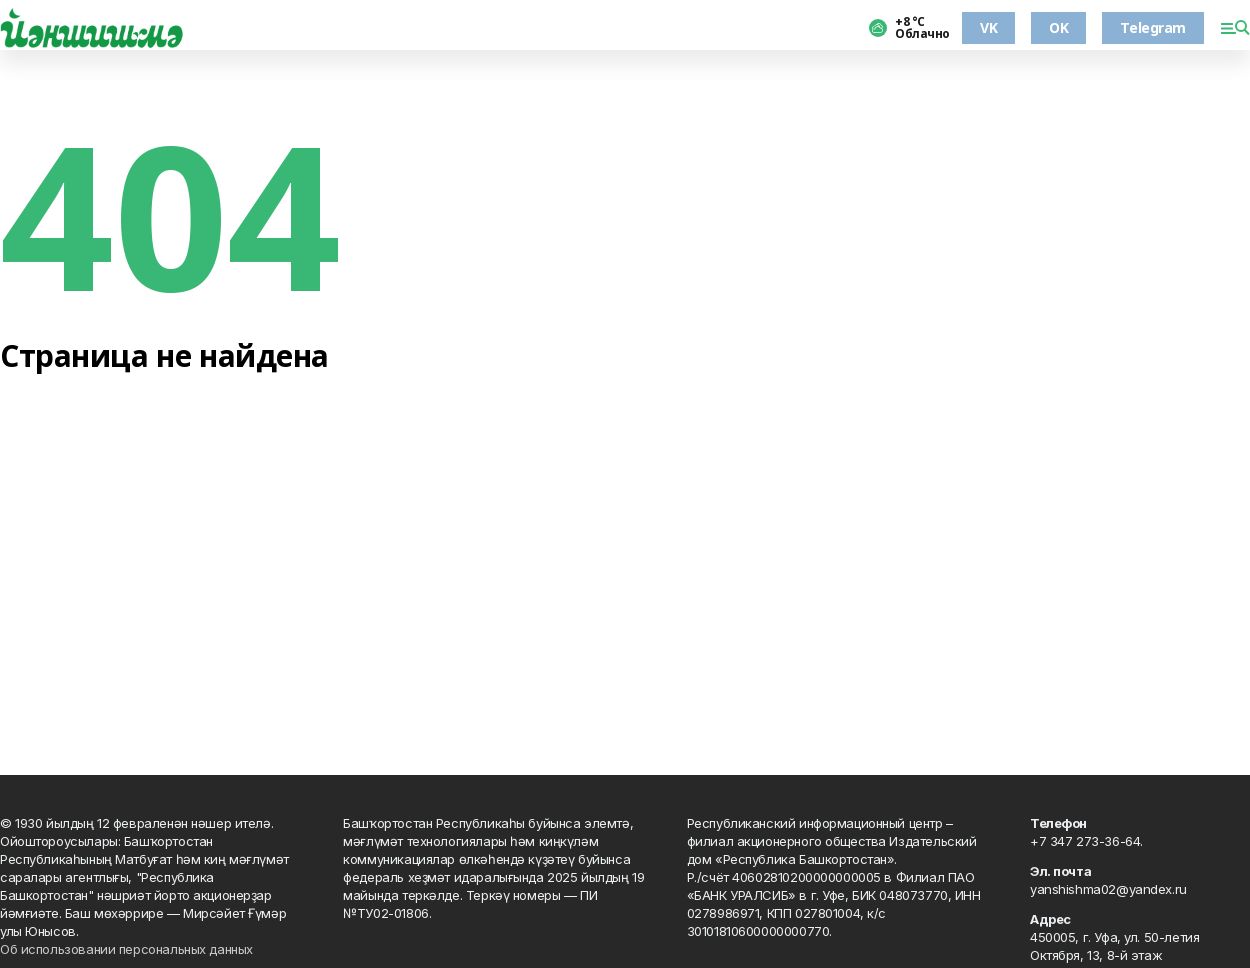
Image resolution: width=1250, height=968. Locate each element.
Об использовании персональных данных (126, 949)
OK (1058, 27)
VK (988, 27)
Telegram (1153, 27)
